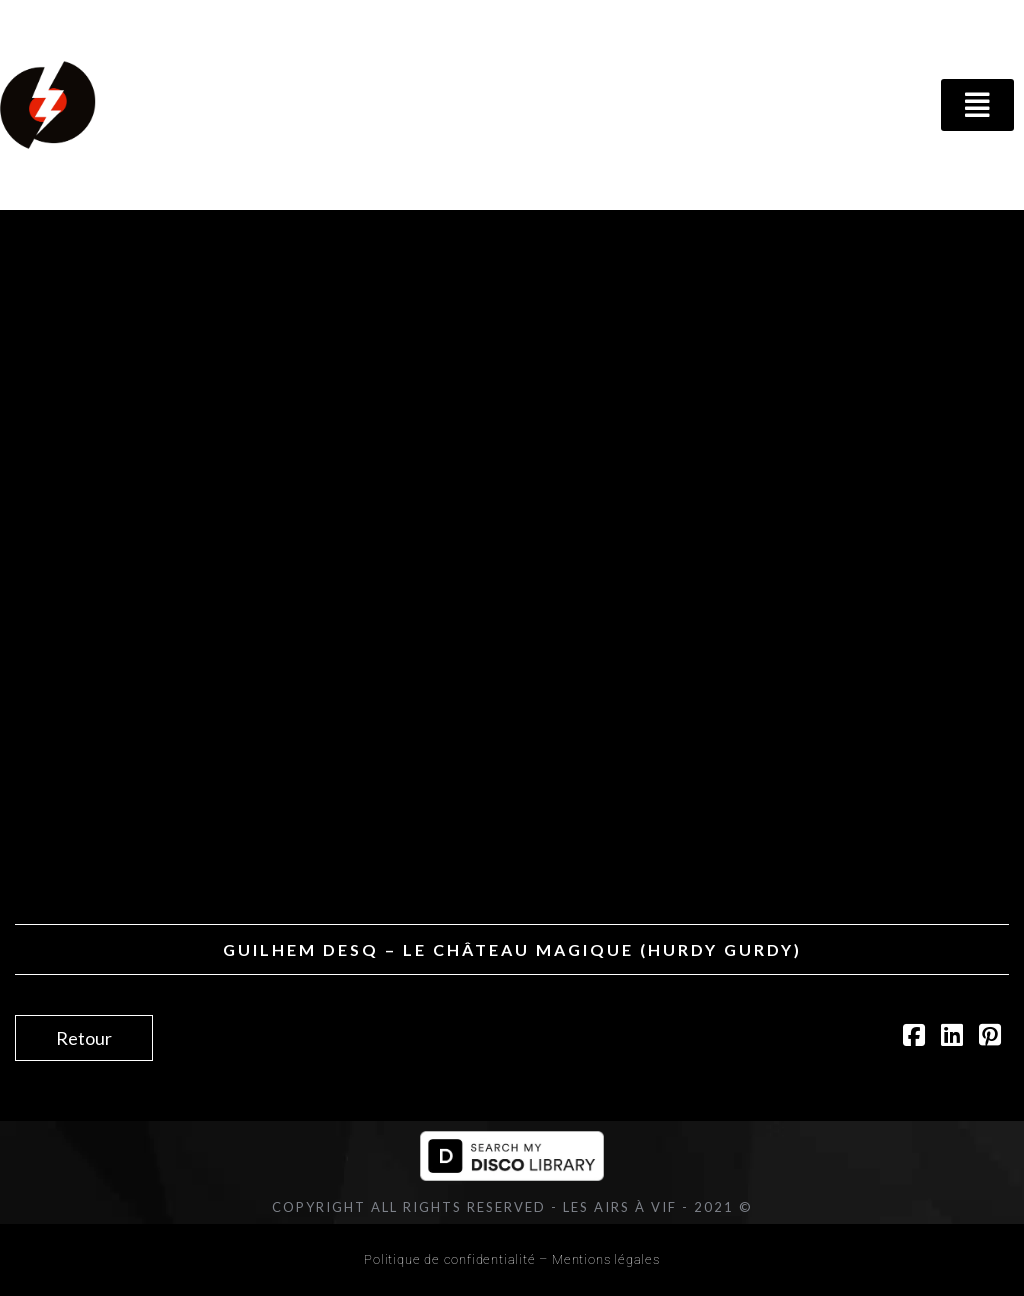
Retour (84, 1038)
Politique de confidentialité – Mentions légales (512, 1259)
